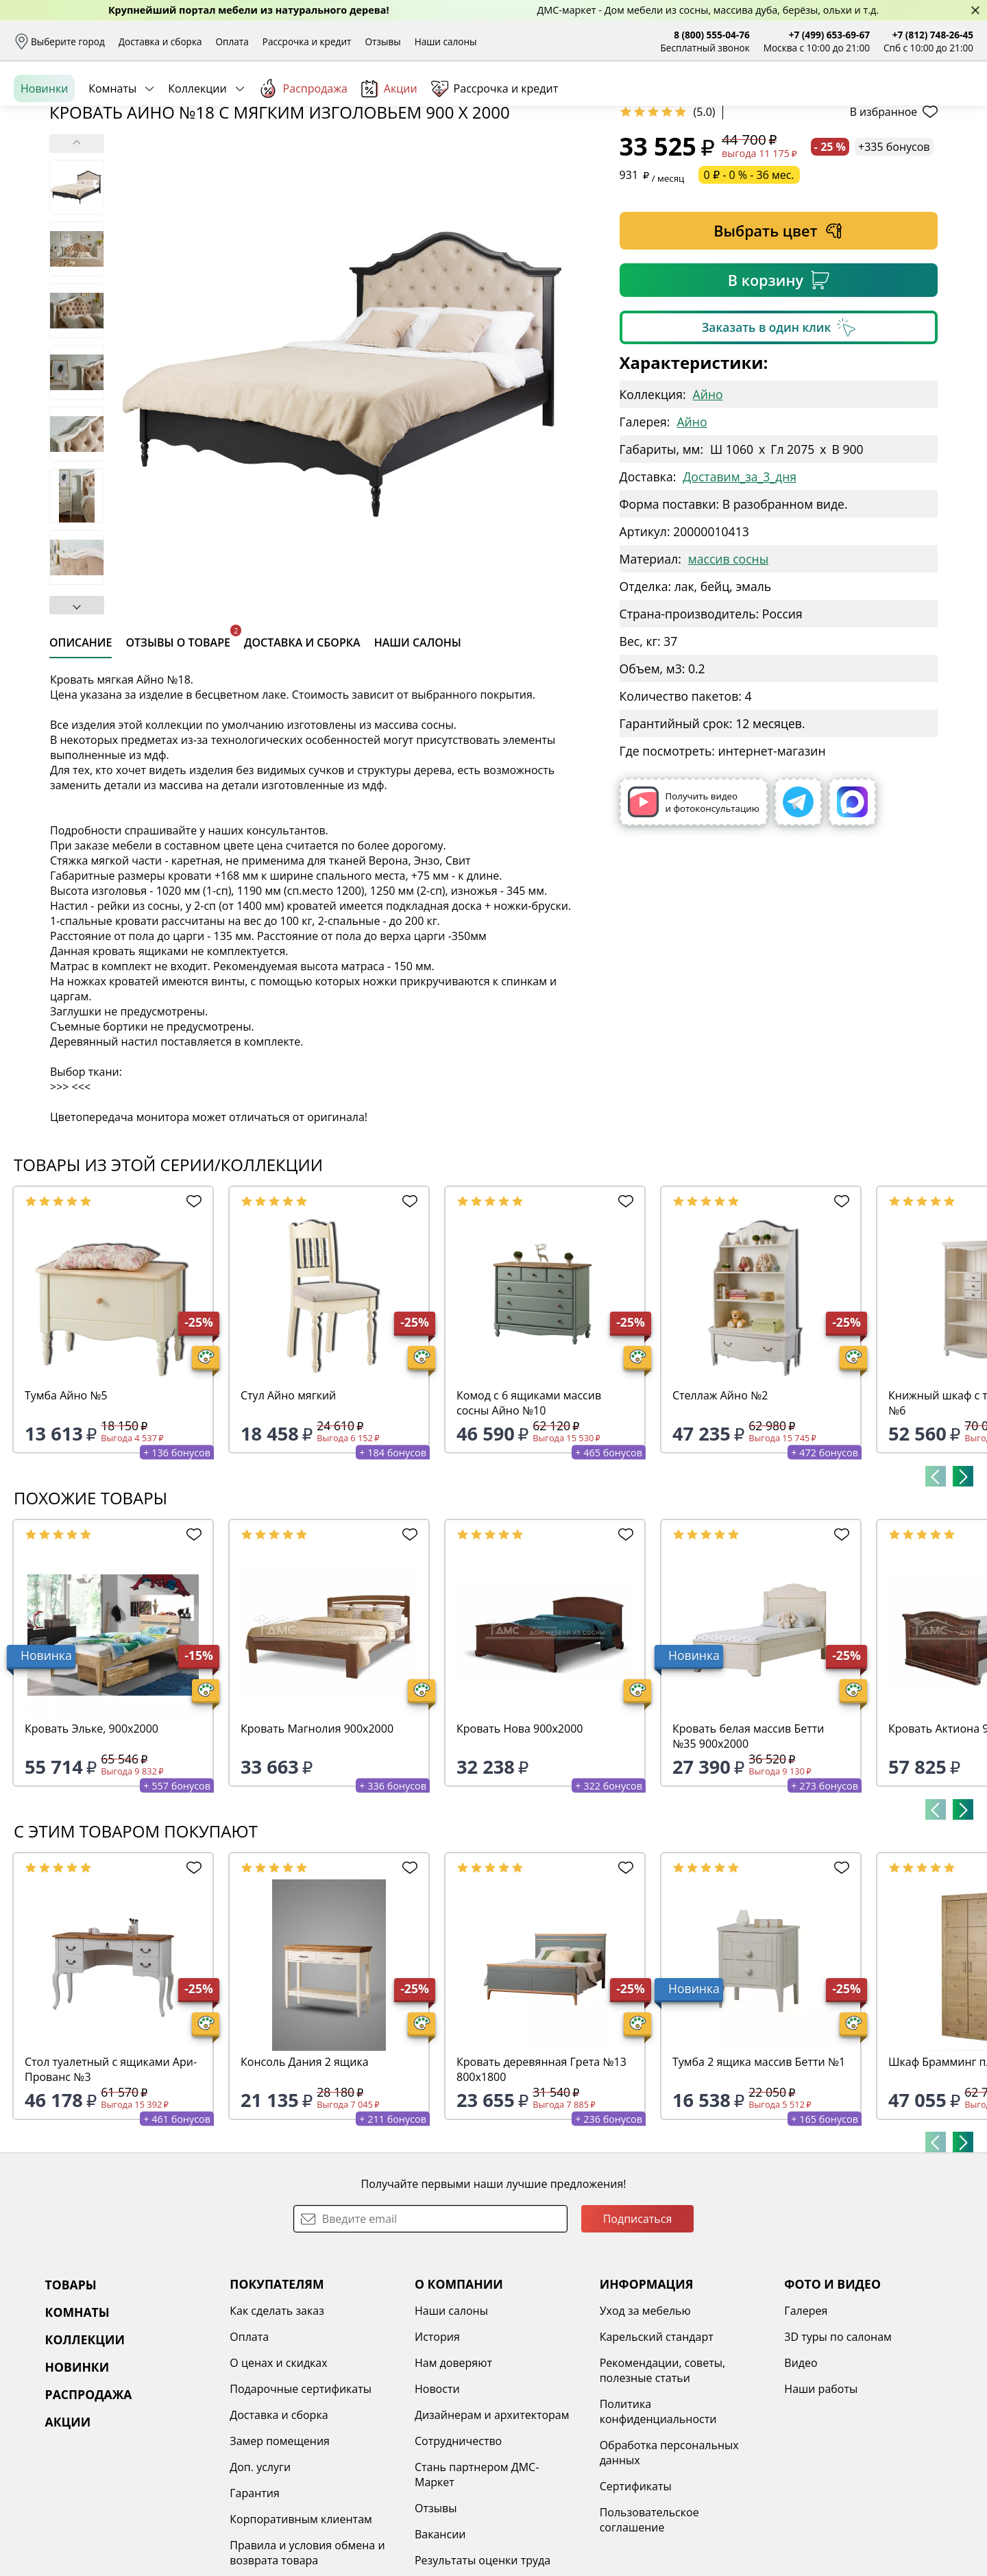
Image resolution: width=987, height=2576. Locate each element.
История (437, 2442)
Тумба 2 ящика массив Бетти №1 (758, 2167)
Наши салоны (446, 41)
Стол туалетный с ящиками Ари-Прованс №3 (111, 2175)
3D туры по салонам (837, 2442)
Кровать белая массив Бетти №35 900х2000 (748, 1842)
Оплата (232, 41)
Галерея (805, 2416)
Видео (800, 2468)
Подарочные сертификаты (300, 2494)
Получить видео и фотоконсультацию (693, 907)
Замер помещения (280, 2546)
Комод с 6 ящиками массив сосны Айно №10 (528, 1508)
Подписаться (637, 2324)
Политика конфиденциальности (658, 2517)
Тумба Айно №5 (66, 1500)
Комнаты (112, 150)
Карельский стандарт (657, 2442)
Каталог (191, 102)
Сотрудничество (458, 2546)
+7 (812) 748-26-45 (932, 34)
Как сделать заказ (277, 2416)
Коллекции (197, 150)
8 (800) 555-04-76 (712, 34)
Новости (437, 2494)
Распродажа (303, 150)
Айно (708, 500)
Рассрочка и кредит (307, 41)
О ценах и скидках (278, 2468)
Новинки (44, 150)
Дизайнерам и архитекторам (492, 2520)
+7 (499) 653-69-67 (829, 34)
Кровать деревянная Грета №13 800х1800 (541, 2175)
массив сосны (728, 664)
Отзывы (382, 41)
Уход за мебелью (645, 2416)
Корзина (953, 102)
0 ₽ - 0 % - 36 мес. (749, 280)
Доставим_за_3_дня (739, 582)
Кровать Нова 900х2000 (519, 1834)
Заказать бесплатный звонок (910, 150)
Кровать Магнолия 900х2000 (317, 1834)
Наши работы (820, 2494)
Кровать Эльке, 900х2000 (91, 1834)
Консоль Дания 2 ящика (305, 2167)
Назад (49, 181)
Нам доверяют (453, 2468)
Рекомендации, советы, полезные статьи (663, 2476)
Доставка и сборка (160, 41)
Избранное (891, 102)
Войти (836, 102)
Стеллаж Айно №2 (720, 1500)
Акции (389, 150)
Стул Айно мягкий (288, 1500)
